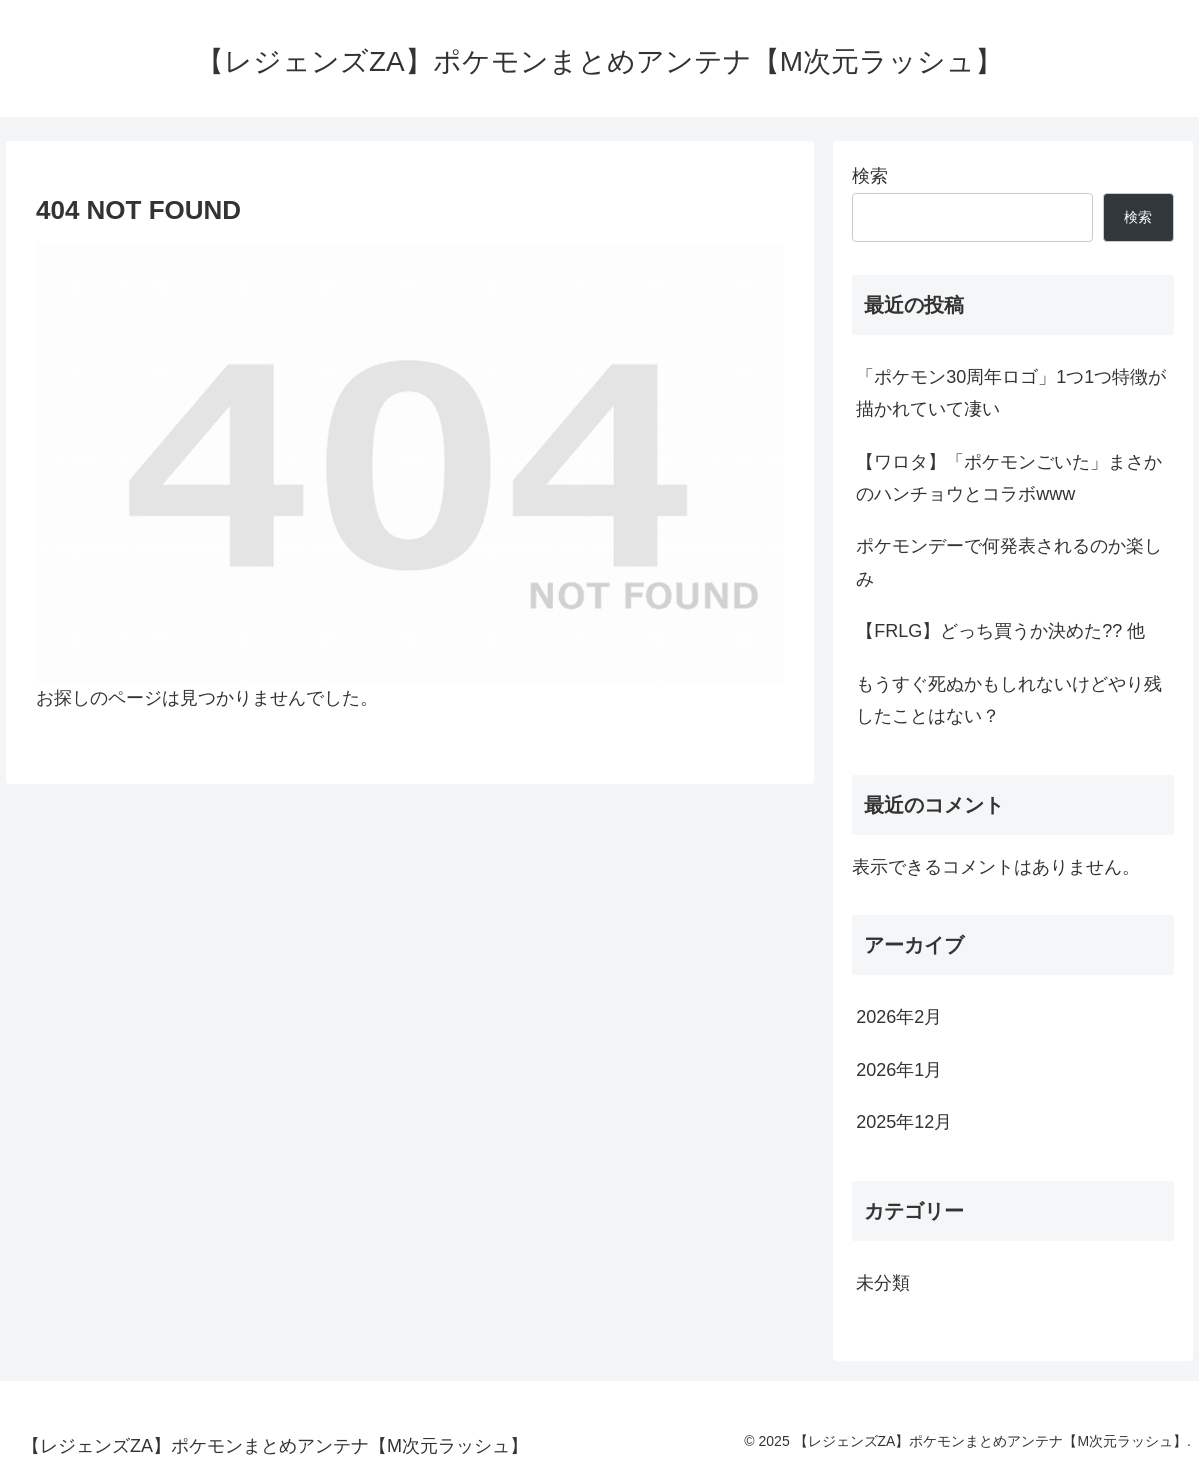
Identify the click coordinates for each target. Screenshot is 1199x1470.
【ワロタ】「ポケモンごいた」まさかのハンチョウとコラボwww (1009, 478)
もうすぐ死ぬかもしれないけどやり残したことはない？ (1009, 700)
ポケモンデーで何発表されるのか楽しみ (1009, 562)
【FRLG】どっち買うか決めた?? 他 (1000, 631)
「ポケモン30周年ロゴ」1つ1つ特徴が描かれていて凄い (1011, 393)
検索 (870, 176)
